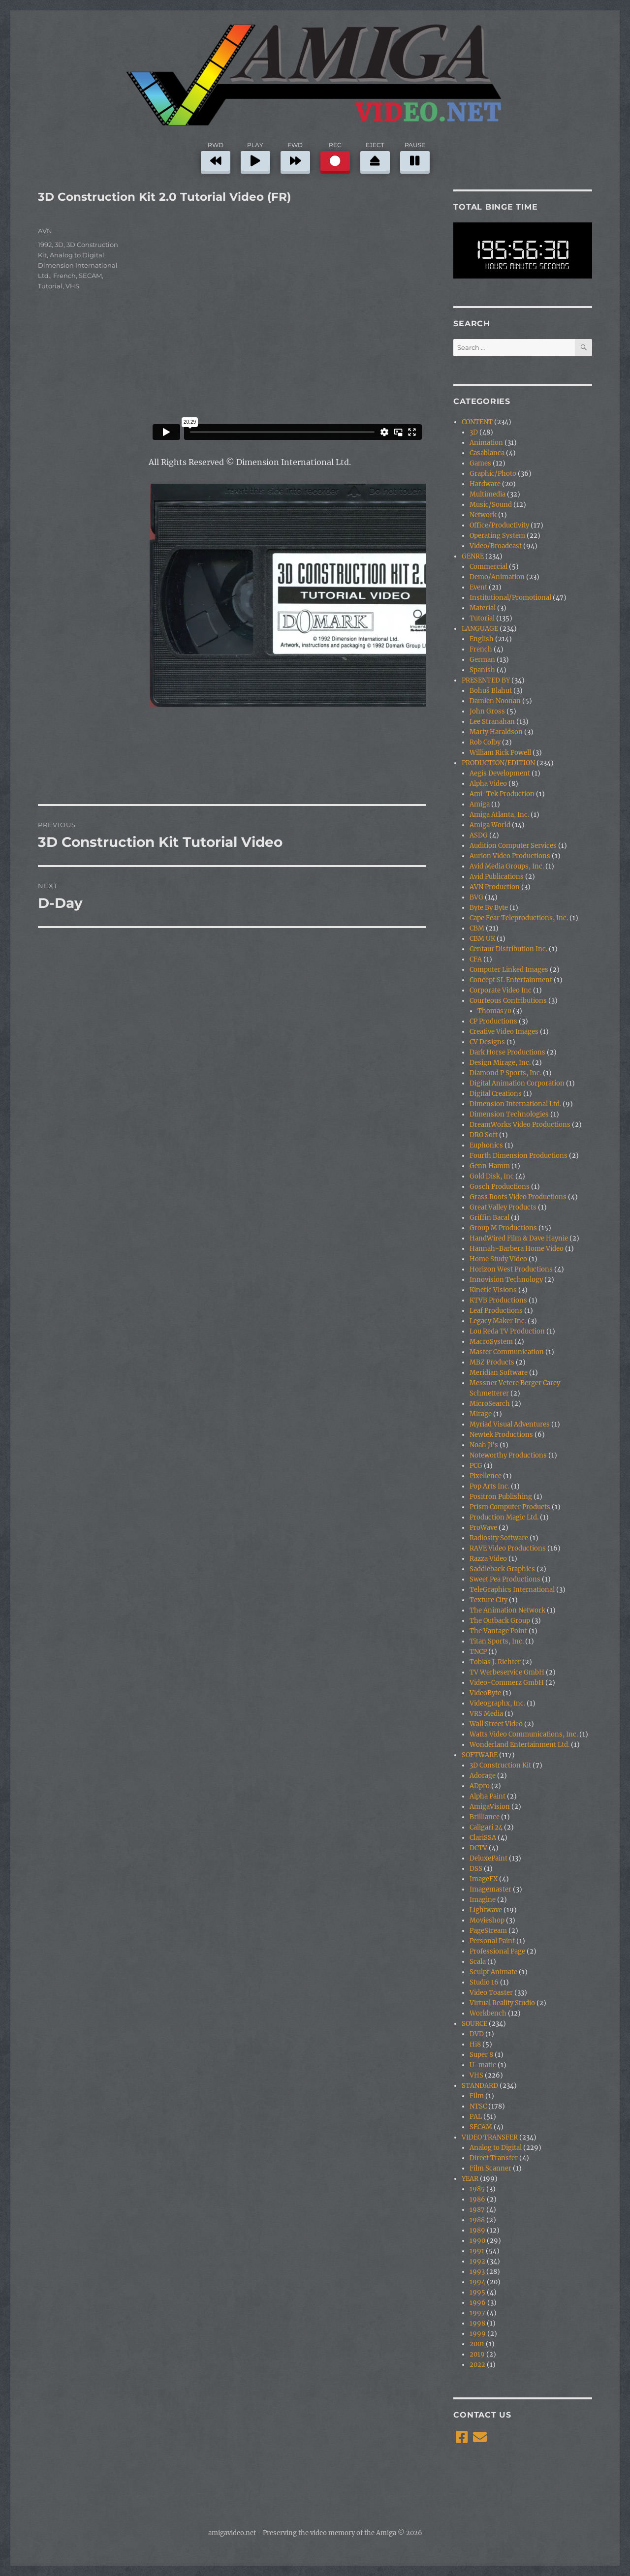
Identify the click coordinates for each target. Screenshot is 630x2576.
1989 (477, 2230)
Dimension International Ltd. (515, 1104)
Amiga (480, 804)
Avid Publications (497, 876)
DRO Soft (484, 1135)
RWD (215, 156)
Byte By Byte (489, 907)
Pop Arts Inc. (489, 1486)
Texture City (488, 1600)
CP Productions (493, 1021)
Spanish (482, 670)
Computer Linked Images (509, 969)
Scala (478, 1961)
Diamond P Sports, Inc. (505, 1073)
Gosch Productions (500, 1186)
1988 (477, 2220)
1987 (477, 2209)
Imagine (483, 1899)
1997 (477, 2313)
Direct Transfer (494, 2158)
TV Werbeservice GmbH (507, 1672)
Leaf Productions (496, 1310)
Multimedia (487, 494)
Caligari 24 (486, 1827)
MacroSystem (491, 1341)
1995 (477, 2292)
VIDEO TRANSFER (490, 2137)
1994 (477, 2282)
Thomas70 (494, 1011)
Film (477, 2096)
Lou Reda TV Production (507, 1331)
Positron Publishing (501, 1496)
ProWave (483, 1527)
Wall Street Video (496, 1724)
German (482, 659)
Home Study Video (498, 1259)
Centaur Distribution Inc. (508, 949)
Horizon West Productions (511, 1269)
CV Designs (487, 1042)
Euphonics (486, 1145)
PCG (476, 1465)
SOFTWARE (480, 1755)
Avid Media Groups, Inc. (507, 866)
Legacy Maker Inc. (498, 1321)
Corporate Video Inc (501, 990)
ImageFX (484, 1879)
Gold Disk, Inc (492, 1176)
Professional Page (497, 1951)
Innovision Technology (506, 1279)
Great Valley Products (503, 1207)
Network (483, 515)
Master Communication (507, 1352)
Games (480, 463)
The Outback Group (500, 1620)
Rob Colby (485, 742)
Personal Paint (492, 1941)
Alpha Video (488, 783)
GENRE (473, 556)
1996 (478, 2302)
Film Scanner (490, 2168)
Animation (486, 442)
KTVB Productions (498, 1300)
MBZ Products (492, 1362)
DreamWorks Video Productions (520, 1124)
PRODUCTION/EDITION (498, 763)
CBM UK (482, 938)
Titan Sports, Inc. (497, 1641)
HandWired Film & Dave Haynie (519, 1238)
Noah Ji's (484, 1445)
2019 (477, 2354)
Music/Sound (491, 504)
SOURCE (474, 2023)
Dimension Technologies (509, 1114)
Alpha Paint (487, 1796)
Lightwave (486, 1910)
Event (478, 587)
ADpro (480, 1786)
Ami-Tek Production (502, 794)
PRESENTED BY (486, 680)
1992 (45, 244)
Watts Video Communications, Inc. (524, 1734)
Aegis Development (500, 773)
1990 (477, 2240)
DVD (477, 2034)
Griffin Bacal (489, 1217)
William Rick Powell (500, 752)
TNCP (478, 1651)
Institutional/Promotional (510, 597)
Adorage (483, 1775)
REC (335, 156)
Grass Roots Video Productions (518, 1197)
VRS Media (486, 1713)
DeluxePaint (488, 1858)
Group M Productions (503, 1228)
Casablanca (487, 453)
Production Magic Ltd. (504, 1517)
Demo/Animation (497, 577)
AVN (45, 231)
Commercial (488, 566)
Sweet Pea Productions (505, 1579)
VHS (72, 286)
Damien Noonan (495, 701)
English (482, 639)
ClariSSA (483, 1837)
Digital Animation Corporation (517, 1083)
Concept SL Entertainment (511, 980)
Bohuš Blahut (491, 690)
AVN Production (495, 887)
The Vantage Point (498, 1631)
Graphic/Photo (493, 473)
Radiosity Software (499, 1538)
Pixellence (486, 1476)
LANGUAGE (480, 628)
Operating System (497, 535)
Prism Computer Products (510, 1507)
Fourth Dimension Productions (518, 1155)
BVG (476, 897)
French (64, 275)
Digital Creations (496, 1093)
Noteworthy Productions (508, 1455)
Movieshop (487, 1920)
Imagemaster (490, 1889)
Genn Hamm (490, 1166)
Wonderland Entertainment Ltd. (519, 1744)
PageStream (488, 1930)
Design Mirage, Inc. (500, 1062)
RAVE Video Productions (508, 1548)
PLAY (255, 156)
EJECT (375, 156)
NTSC (478, 2106)
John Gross (487, 711)
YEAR (470, 2178)
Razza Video (488, 1558)
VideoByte (485, 1693)
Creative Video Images (504, 1031)
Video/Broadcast (496, 546)
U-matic (483, 2065)
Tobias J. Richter (495, 1662)
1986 (477, 2199)
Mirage (481, 1414)
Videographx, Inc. (497, 1703)
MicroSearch (490, 1403)
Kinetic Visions (493, 1290)
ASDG (479, 835)
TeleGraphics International (512, 1589)
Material (483, 608)
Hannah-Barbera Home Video (517, 1248)
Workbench (488, 2013)
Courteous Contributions (508, 1000)
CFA (476, 959)
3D (59, 244)
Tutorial (50, 286)
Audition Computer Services (513, 845)
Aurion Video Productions (510, 856)
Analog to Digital (77, 255)
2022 (477, 2364)
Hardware (485, 484)
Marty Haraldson (496, 732)
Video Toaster (491, 1992)
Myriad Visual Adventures (510, 1424)
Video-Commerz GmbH (507, 1682)
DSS (476, 1868)
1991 (477, 2251)
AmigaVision (490, 1806)
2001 (477, 2344)
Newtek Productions (501, 1434)
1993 (477, 2271)
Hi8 (475, 2044)
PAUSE (415, 156)
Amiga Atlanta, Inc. (499, 814)
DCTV (478, 1848)
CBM (477, 928)
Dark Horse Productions (507, 1052)
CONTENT (477, 422)
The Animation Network (507, 1610)
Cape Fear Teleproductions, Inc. (519, 918)
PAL (476, 2116)
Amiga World (490, 825)
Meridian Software (499, 1372)
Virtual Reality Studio (502, 2003)
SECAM (90, 275)
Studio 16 (484, 1982)
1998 (477, 2323)
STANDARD (480, 2085)
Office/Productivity (499, 525)
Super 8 (481, 2054)
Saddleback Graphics (502, 1569)
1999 (478, 2333)
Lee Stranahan (492, 721)
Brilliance (485, 1817)
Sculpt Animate (493, 1972)
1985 (477, 2189)
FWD (295, 156)
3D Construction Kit (500, 1765)
